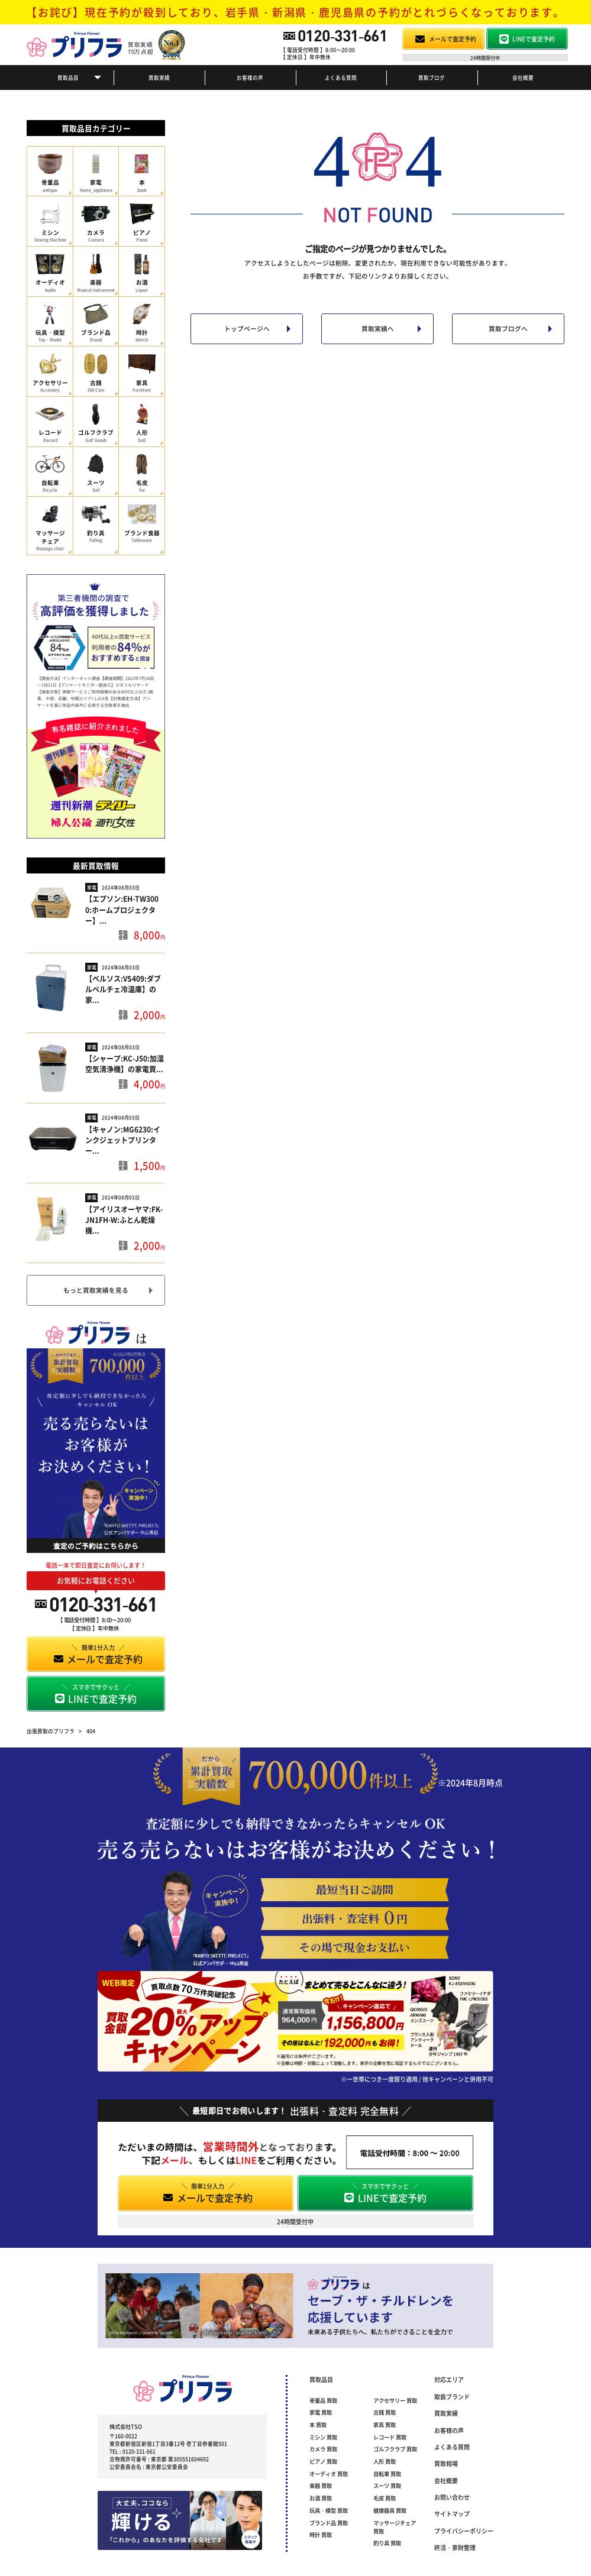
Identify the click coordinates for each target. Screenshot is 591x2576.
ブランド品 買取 (328, 2523)
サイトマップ (452, 2513)
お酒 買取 (320, 2498)
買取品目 (68, 77)
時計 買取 (320, 2534)
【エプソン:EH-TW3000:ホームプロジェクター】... (122, 909)
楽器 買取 (320, 2485)
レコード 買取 (389, 2437)
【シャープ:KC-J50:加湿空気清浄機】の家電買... (124, 1063)
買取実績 (159, 77)
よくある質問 (341, 77)
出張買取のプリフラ (51, 1730)
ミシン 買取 (323, 2437)
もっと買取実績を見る (95, 1290)
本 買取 (318, 2424)
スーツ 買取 (387, 2485)
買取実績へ (377, 328)
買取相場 (446, 2463)
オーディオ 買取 (328, 2474)
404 (90, 1730)
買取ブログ (431, 77)
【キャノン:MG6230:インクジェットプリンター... (122, 1140)
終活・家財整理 (455, 2547)
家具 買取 (384, 2424)
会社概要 (523, 77)
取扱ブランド (452, 2396)
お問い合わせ (452, 2497)
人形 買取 (384, 2461)
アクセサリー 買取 (395, 2400)
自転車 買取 (387, 2474)
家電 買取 (320, 2412)
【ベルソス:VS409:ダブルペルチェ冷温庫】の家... (123, 989)
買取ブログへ (508, 328)
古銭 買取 (384, 2412)
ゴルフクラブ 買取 (395, 2449)
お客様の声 (250, 77)
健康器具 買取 (389, 2510)
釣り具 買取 (387, 2543)
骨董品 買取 (323, 2400)
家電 (91, 887)
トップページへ (247, 328)
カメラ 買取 (323, 2449)
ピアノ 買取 (323, 2461)
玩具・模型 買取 (328, 2510)
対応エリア (449, 2379)
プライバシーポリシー (463, 2530)
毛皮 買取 (384, 2498)
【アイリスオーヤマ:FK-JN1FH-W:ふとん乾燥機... (124, 1219)
